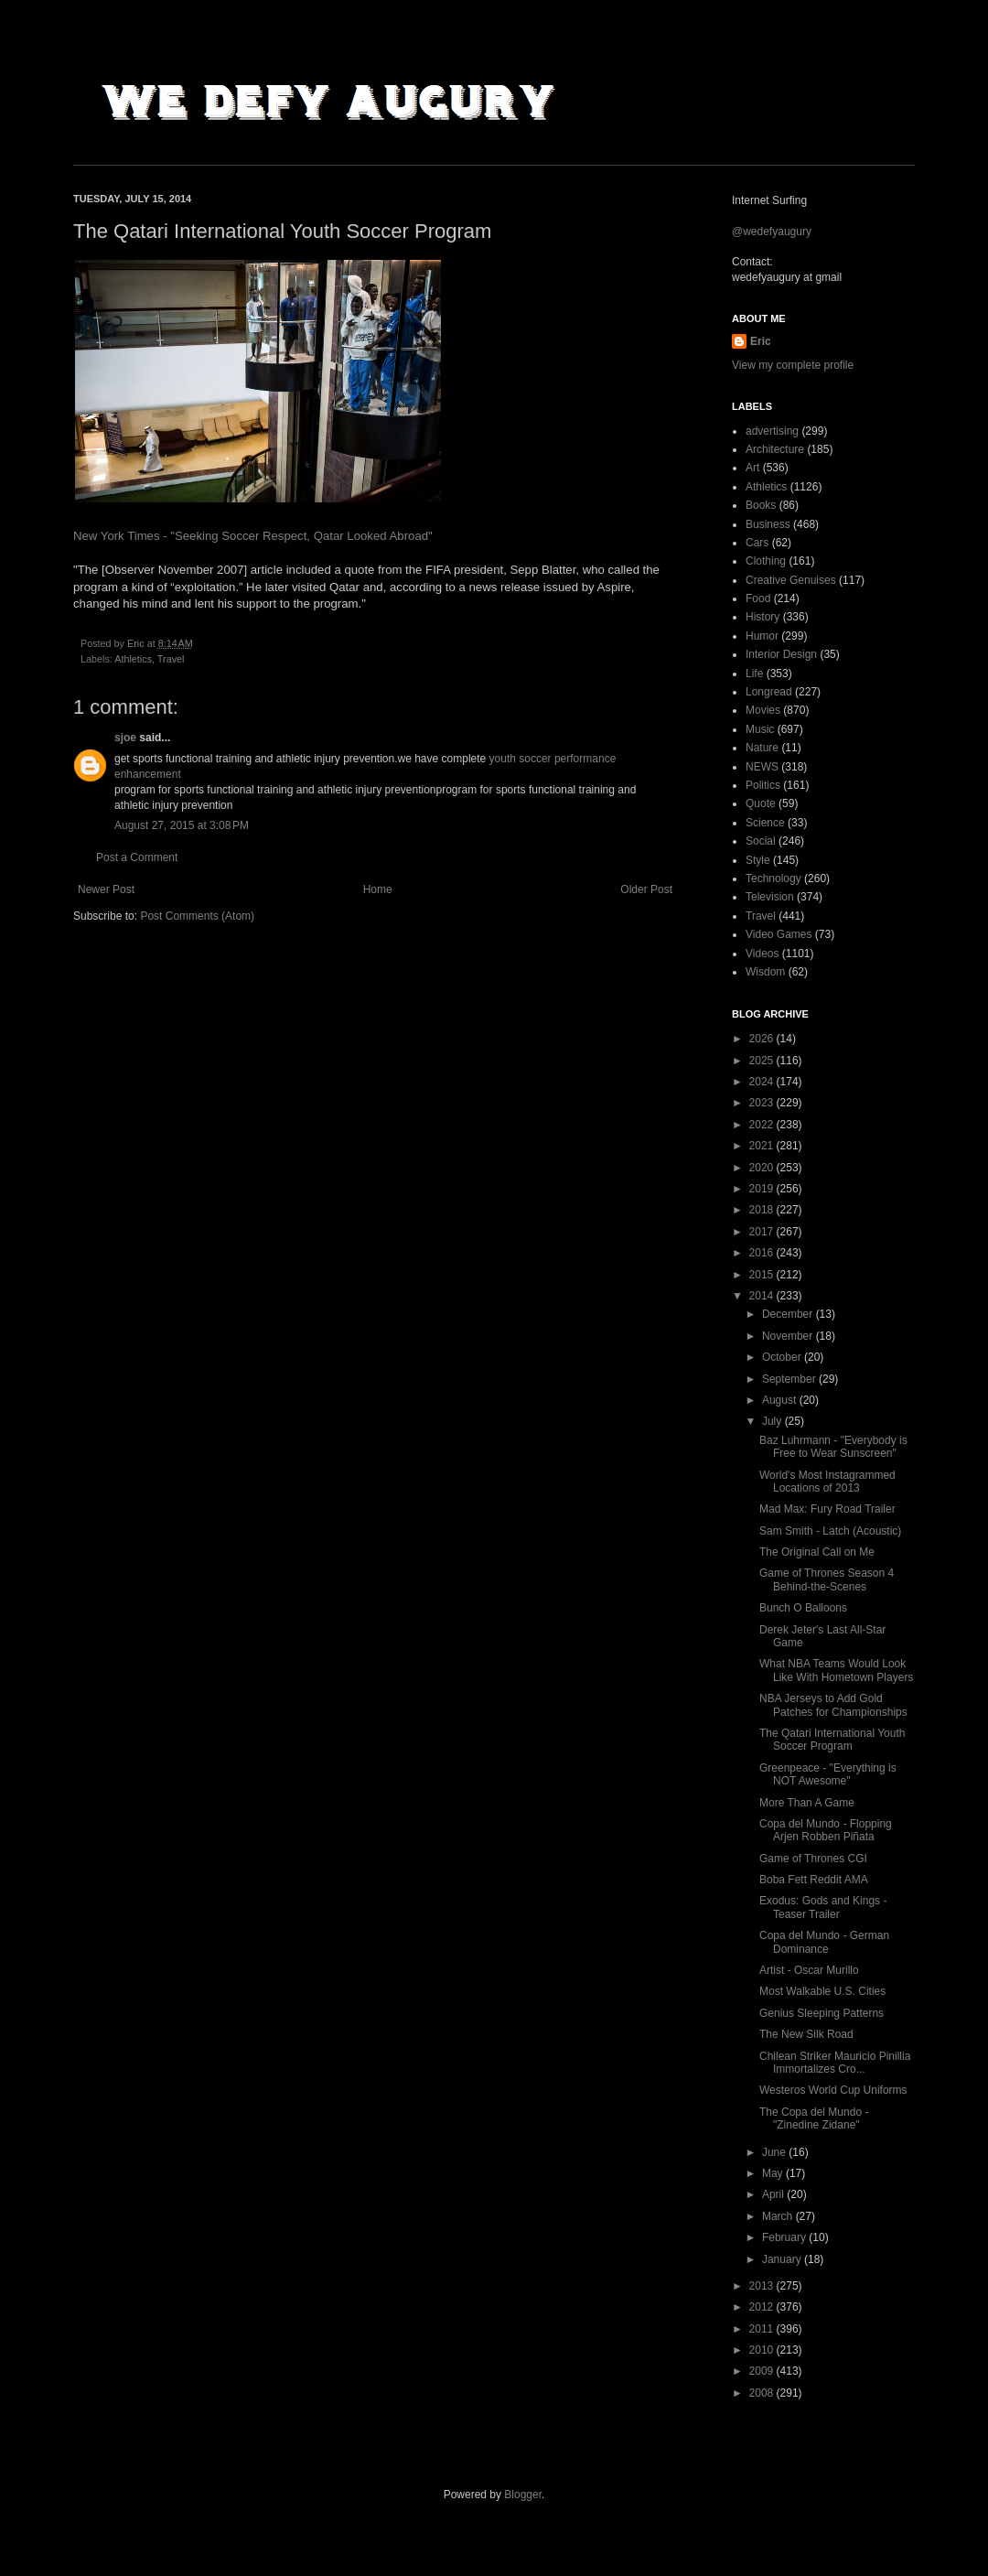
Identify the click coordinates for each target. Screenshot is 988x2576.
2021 (763, 1145)
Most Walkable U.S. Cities (822, 1991)
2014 (763, 1295)
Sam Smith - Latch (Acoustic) (830, 1531)
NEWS (762, 766)
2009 (763, 2371)
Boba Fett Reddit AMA (813, 1879)
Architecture (775, 449)
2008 (763, 2393)
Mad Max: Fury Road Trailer (827, 1509)
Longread (769, 691)
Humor (762, 636)
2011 (763, 2329)
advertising (772, 431)
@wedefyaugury (771, 231)
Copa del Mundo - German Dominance (824, 1942)
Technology (773, 878)
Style (758, 860)
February (785, 2237)
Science (765, 822)
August (781, 1400)
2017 (763, 1231)
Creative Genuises (791, 580)
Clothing (766, 561)
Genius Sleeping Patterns (821, 2013)
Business (768, 524)
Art (752, 467)
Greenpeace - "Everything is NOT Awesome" (828, 1774)
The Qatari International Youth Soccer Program (832, 1739)
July (773, 1421)
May (774, 2173)
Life (754, 673)
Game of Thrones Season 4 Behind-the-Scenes (826, 1579)
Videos (762, 953)
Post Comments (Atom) (197, 916)
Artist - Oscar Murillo (809, 1970)
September (790, 1379)
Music (760, 729)
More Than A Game (806, 1802)
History (762, 616)
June (775, 2152)
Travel (171, 658)
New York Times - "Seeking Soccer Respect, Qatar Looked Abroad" (253, 536)
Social (761, 841)
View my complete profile (793, 365)
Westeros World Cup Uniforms (833, 2090)
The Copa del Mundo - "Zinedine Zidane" (813, 2118)
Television (770, 896)
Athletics (133, 658)
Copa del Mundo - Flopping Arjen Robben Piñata (825, 1830)
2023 (763, 1102)
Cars (757, 542)
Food (758, 598)
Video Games (779, 934)
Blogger (523, 2494)
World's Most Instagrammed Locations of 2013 (827, 1481)
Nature (762, 747)
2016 (763, 1252)
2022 (763, 1124)
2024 (763, 1081)
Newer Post (106, 889)
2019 (763, 1188)
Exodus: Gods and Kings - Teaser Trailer (822, 1907)
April (774, 2194)
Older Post (646, 889)
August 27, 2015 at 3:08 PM (181, 825)
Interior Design (781, 654)
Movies (763, 710)
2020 (763, 1167)
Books (761, 505)
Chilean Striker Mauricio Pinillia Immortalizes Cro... (834, 2062)
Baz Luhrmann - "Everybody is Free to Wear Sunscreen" (833, 1447)
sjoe (125, 737)
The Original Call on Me (817, 1552)
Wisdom (765, 971)
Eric (760, 341)
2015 (763, 1274)
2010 (763, 2350)
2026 (763, 1038)
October (783, 1357)
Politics (763, 785)
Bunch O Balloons (803, 1607)
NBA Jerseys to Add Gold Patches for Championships (833, 1705)
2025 (763, 1060)
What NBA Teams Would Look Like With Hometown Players (836, 1670)
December (789, 1314)
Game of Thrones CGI (813, 1858)
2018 (763, 1209)
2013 (763, 2286)
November (789, 1336)
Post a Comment (136, 857)
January (783, 2259)
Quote (761, 803)
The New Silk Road (806, 2034)
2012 (763, 2307)
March (779, 2216)
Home (377, 889)
